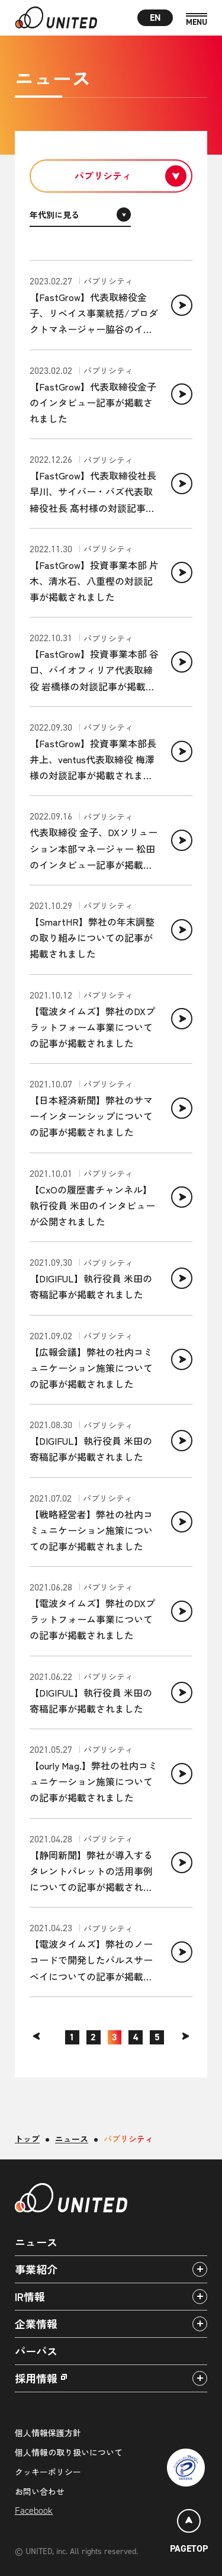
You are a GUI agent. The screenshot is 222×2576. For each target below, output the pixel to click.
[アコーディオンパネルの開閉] (199, 2269)
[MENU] (196, 20)
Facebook (34, 2510)
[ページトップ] (189, 2533)
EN (155, 17)
